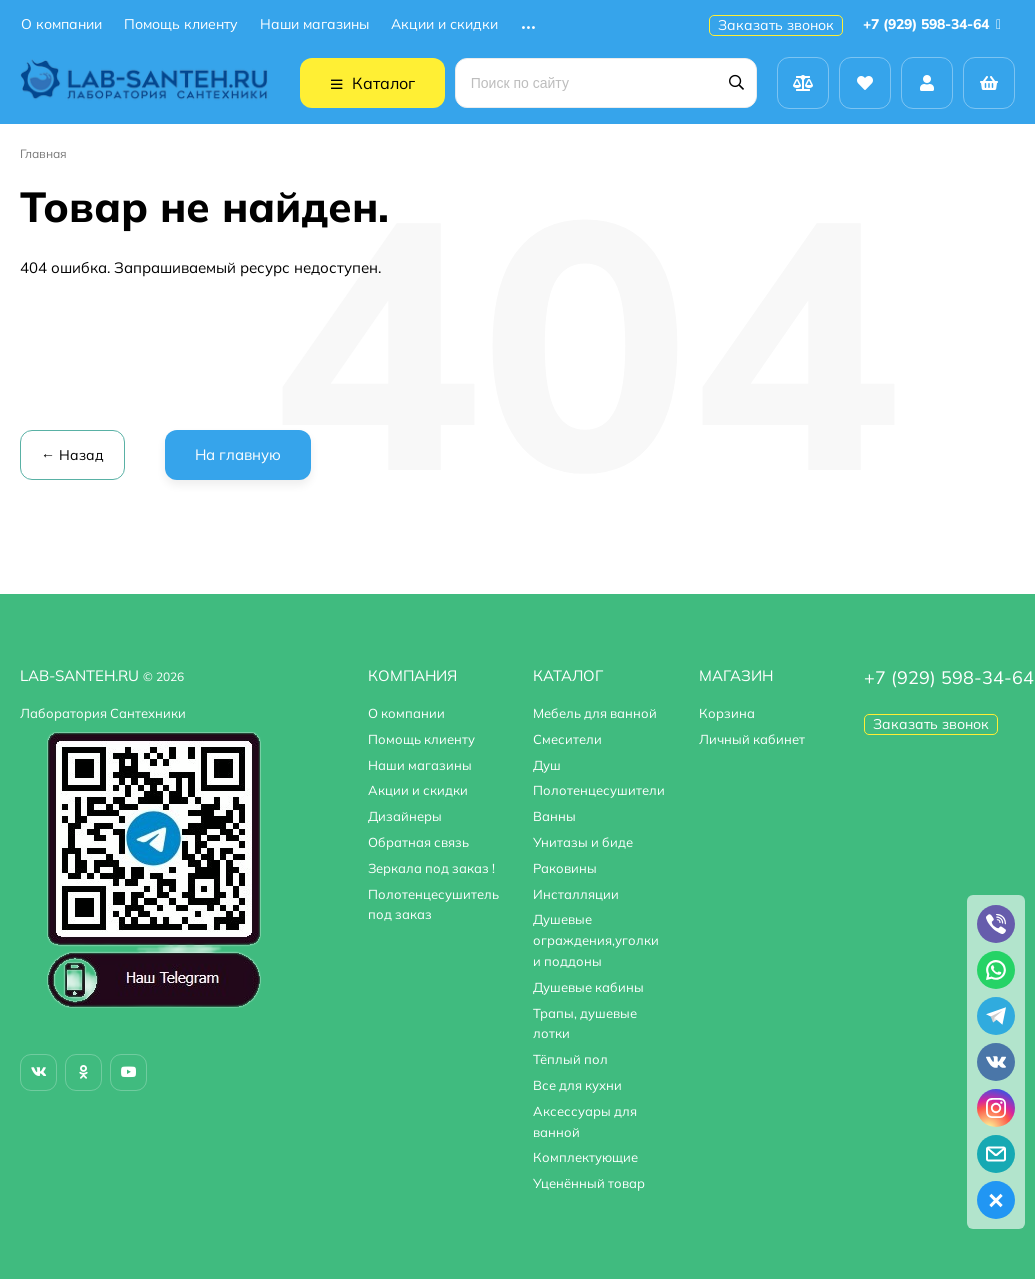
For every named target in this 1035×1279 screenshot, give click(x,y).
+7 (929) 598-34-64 (936, 24)
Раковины (565, 868)
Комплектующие (585, 1157)
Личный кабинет (752, 739)
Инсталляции (576, 894)
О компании (61, 24)
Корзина (727, 713)
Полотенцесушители (599, 790)
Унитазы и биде (583, 842)
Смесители (567, 739)
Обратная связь (418, 842)
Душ (547, 765)
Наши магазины (314, 24)
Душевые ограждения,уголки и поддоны (596, 940)
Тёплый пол (570, 1059)
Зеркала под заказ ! (431, 868)
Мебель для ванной (595, 713)
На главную (238, 454)
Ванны (554, 816)
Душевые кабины (588, 987)
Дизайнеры (405, 816)
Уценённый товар (589, 1183)
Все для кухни (577, 1085)
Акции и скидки (444, 24)
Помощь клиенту (181, 24)
